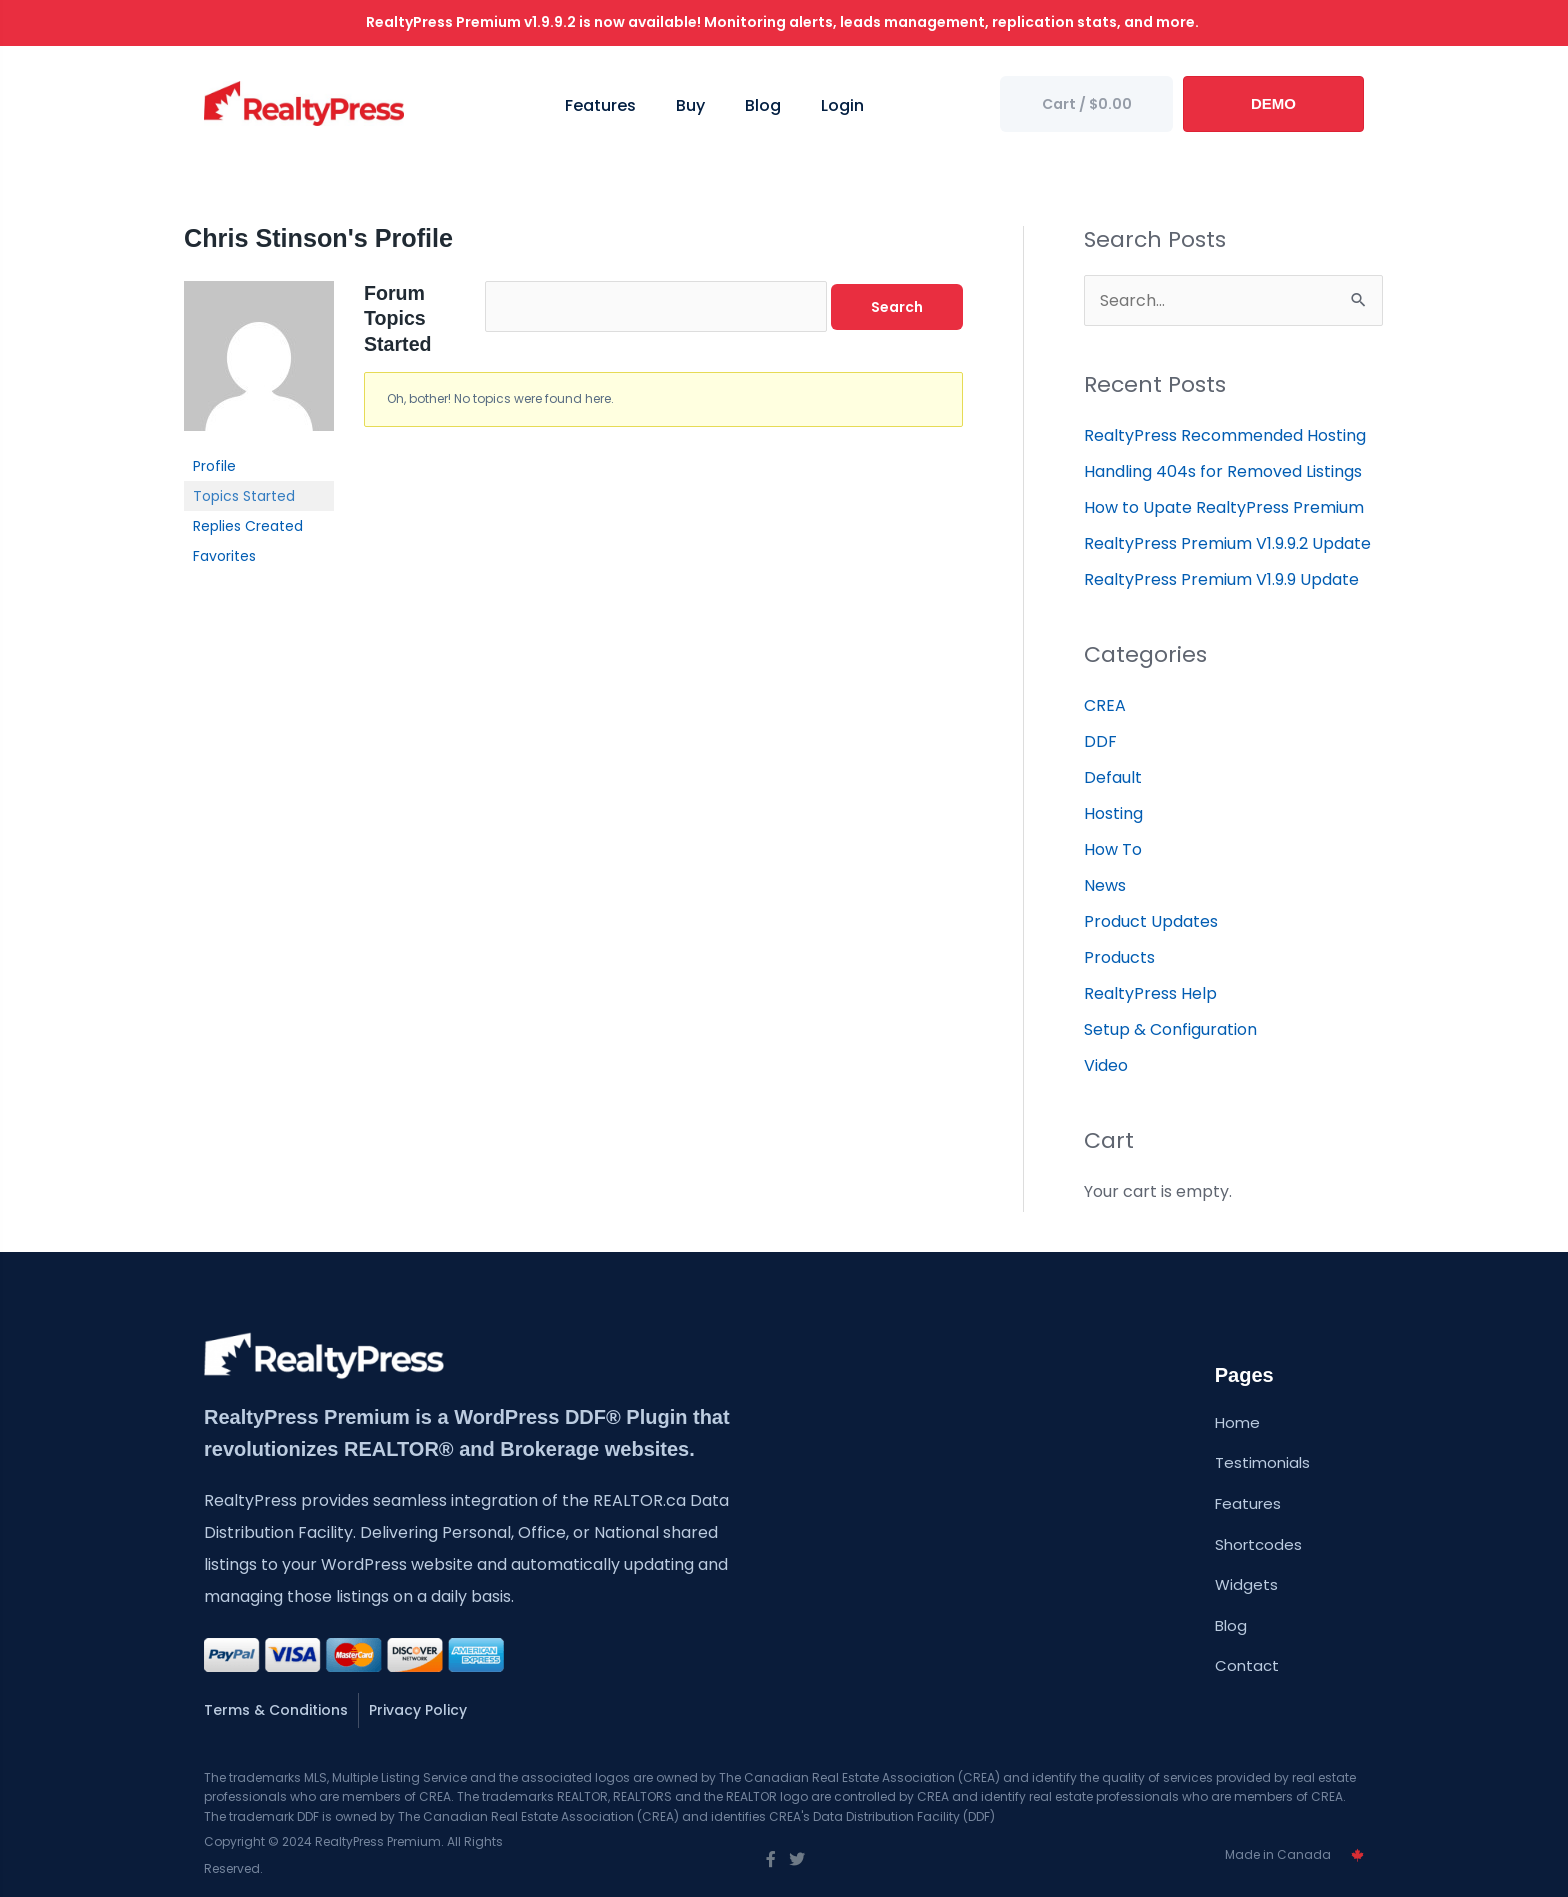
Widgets (1246, 1584)
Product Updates (1151, 921)
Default (1113, 777)
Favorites (224, 556)
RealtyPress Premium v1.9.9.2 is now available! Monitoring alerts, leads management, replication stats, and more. (784, 22)
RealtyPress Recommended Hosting (1225, 435)
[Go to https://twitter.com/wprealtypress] (797, 1860)
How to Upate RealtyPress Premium (1224, 507)
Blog (1231, 1625)
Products (1119, 957)
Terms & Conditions (276, 1710)
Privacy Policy (418, 1710)
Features (1248, 1503)
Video (1106, 1065)
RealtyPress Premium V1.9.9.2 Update (1227, 543)
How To (1113, 849)
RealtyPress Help (1150, 993)
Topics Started (244, 496)
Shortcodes (1258, 1544)
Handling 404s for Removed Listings (1223, 471)
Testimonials (1262, 1462)
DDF (1100, 741)
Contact (1247, 1665)
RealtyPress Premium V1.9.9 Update (1221, 579)
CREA (1105, 705)
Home (1237, 1422)
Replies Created (248, 526)
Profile (214, 466)
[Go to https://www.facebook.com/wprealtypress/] (771, 1860)
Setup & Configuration (1170, 1029)
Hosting (1113, 813)
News (1105, 885)
